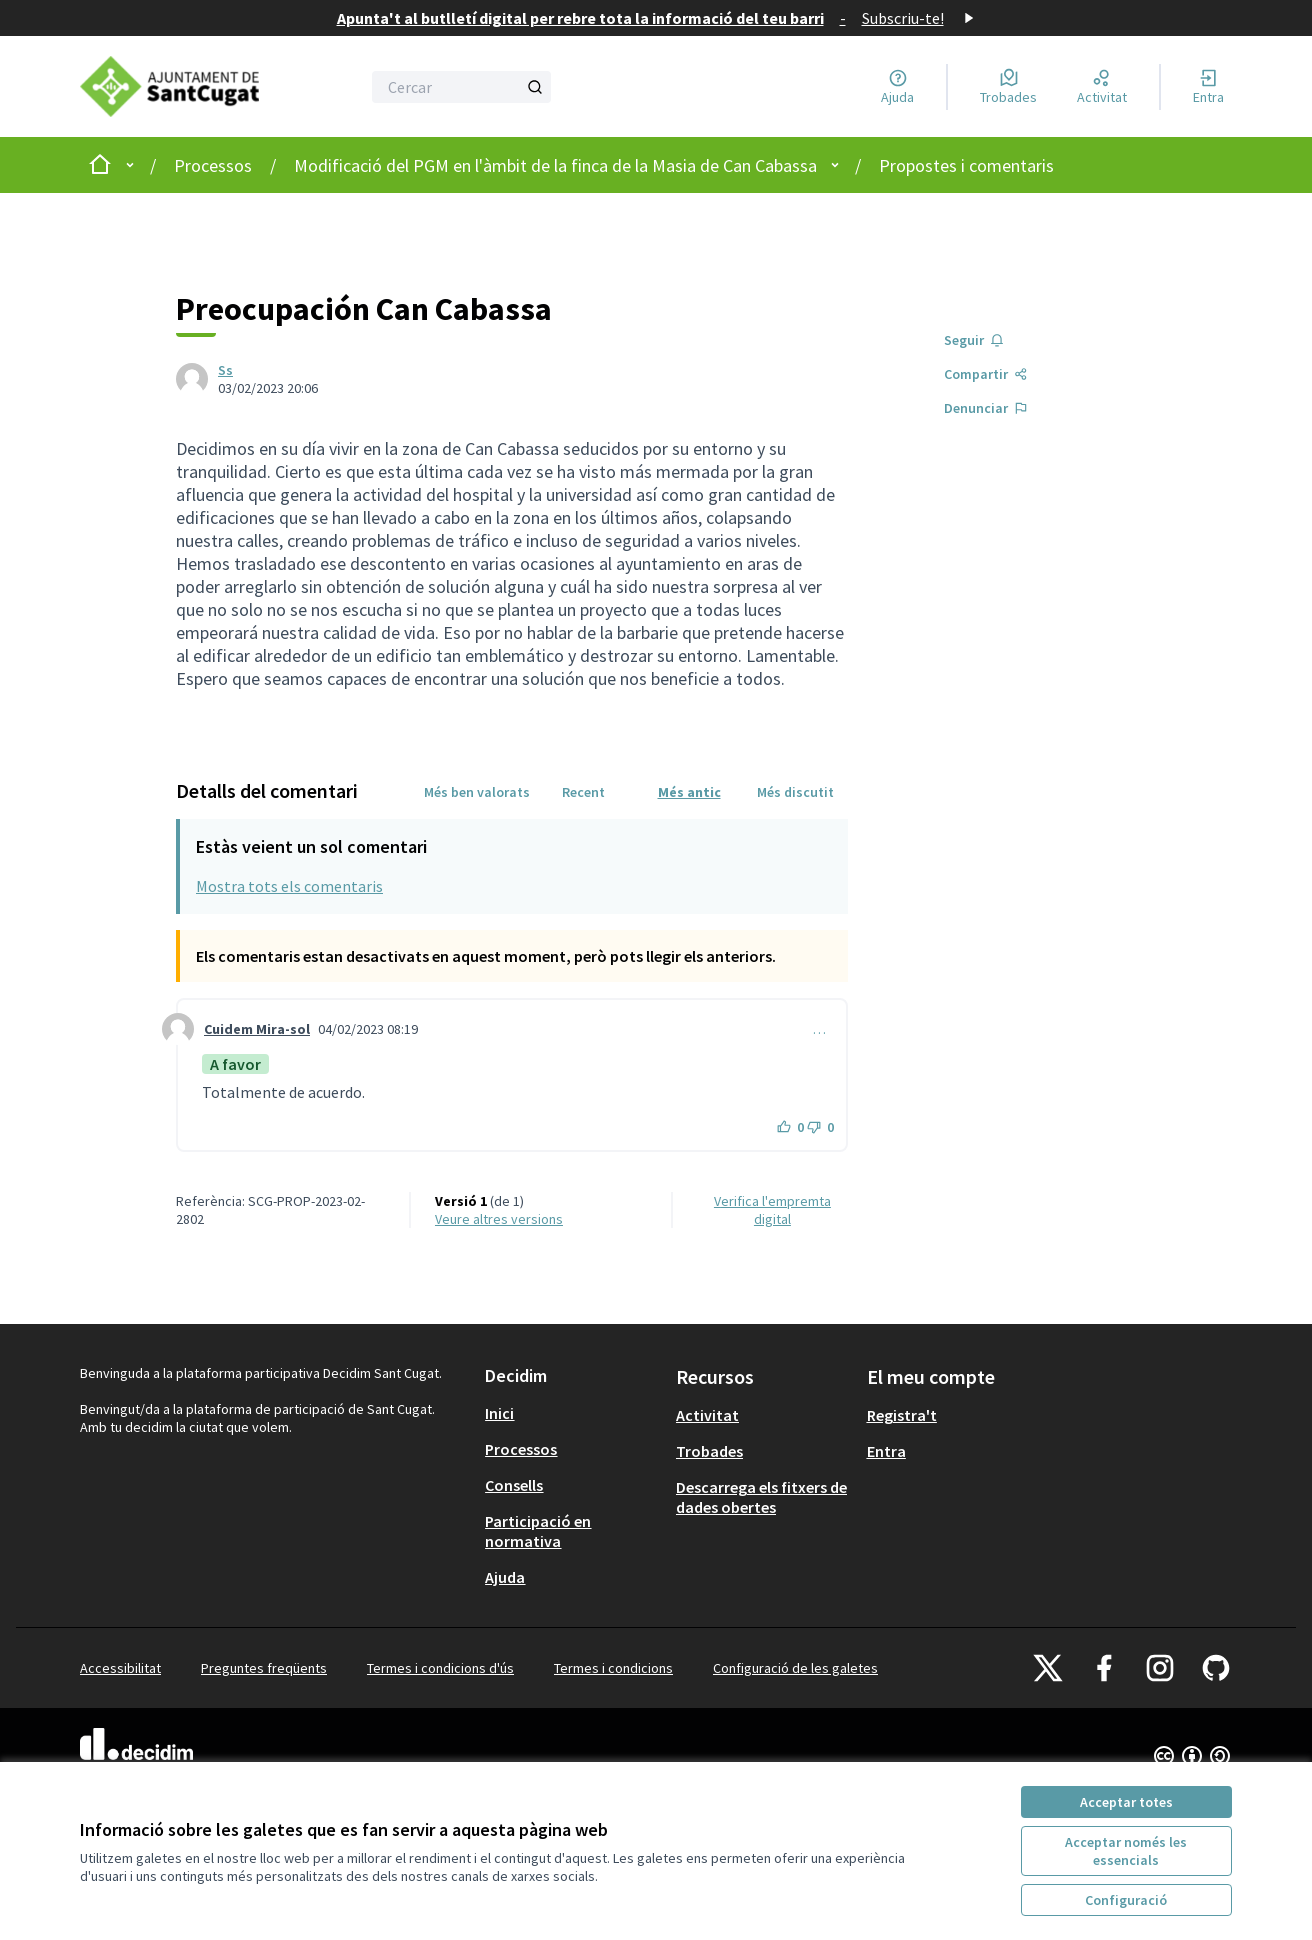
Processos (213, 165)
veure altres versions (499, 1219)
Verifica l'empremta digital (772, 1210)
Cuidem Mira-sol (257, 1029)
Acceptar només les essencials (1126, 1851)
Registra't (902, 1415)
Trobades (709, 1451)
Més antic (689, 792)
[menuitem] (572, 1413)
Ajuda (505, 1577)
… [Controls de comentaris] (819, 1029)
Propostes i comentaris (966, 165)
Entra (886, 1451)
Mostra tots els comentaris (289, 886)
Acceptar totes (1126, 1802)
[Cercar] (461, 87)
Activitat (707, 1415)
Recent (583, 792)
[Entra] (1208, 87)
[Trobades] (1008, 87)
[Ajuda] (897, 87)
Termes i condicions (613, 1668)
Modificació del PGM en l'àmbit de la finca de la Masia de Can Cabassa (555, 165)
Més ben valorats (477, 792)
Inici (499, 1413)
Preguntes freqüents (264, 1668)
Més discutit (795, 792)
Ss (225, 370)
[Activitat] (1102, 87)
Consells (514, 1485)
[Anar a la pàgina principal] (169, 86)
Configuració (1126, 1900)
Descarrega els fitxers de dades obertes (761, 1497)
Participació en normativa (538, 1531)
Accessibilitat (120, 1668)
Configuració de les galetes (795, 1668)
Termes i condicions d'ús (440, 1668)
